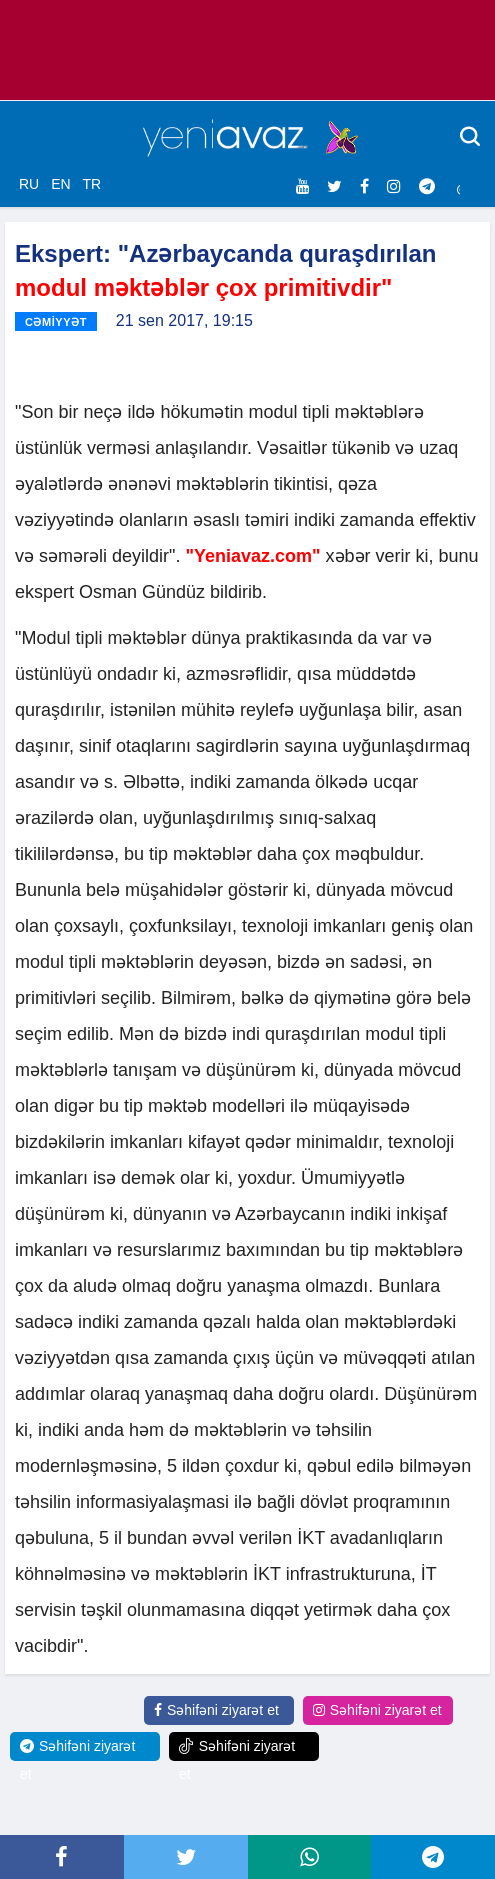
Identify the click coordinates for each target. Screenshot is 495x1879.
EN (60, 184)
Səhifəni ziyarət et (216, 1710)
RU (29, 184)
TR (91, 184)
